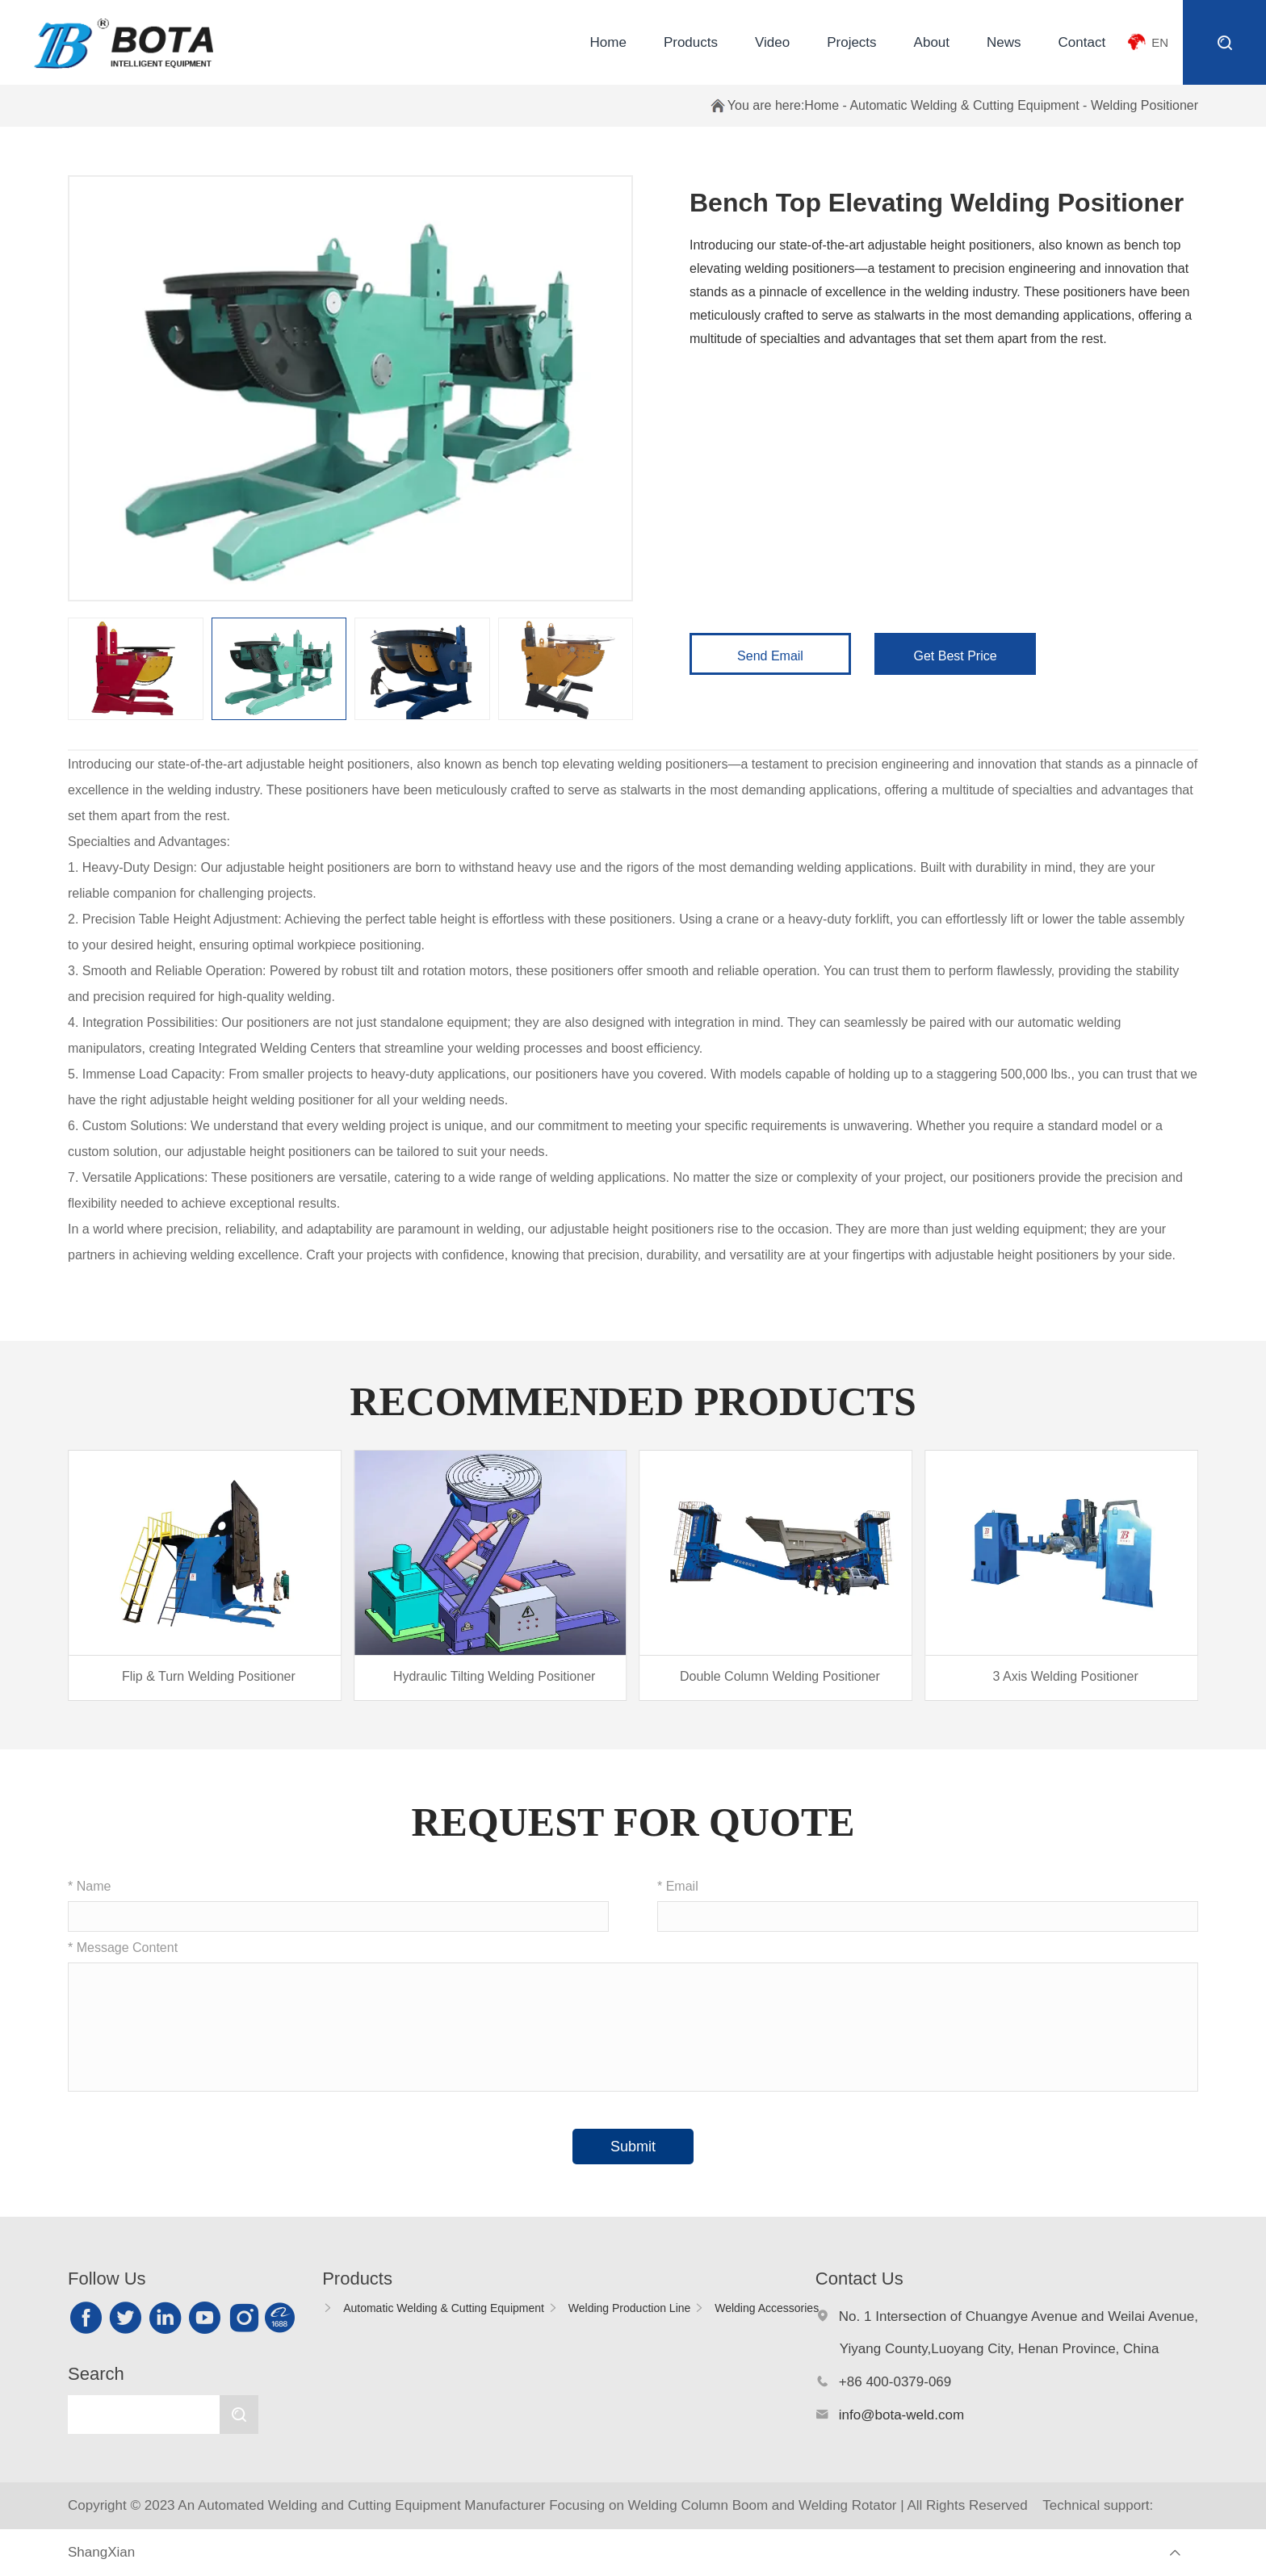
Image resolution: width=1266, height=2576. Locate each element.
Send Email (770, 656)
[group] (205, 1575)
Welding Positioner (1144, 105)
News (1004, 42)
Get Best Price (955, 656)
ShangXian (101, 2552)
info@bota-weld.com (901, 2415)
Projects (851, 42)
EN (1159, 42)
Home (608, 42)
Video (772, 42)
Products (691, 42)
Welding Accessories (767, 2308)
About (932, 42)
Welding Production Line (629, 2308)
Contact (1082, 42)
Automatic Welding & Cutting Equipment (964, 105)
